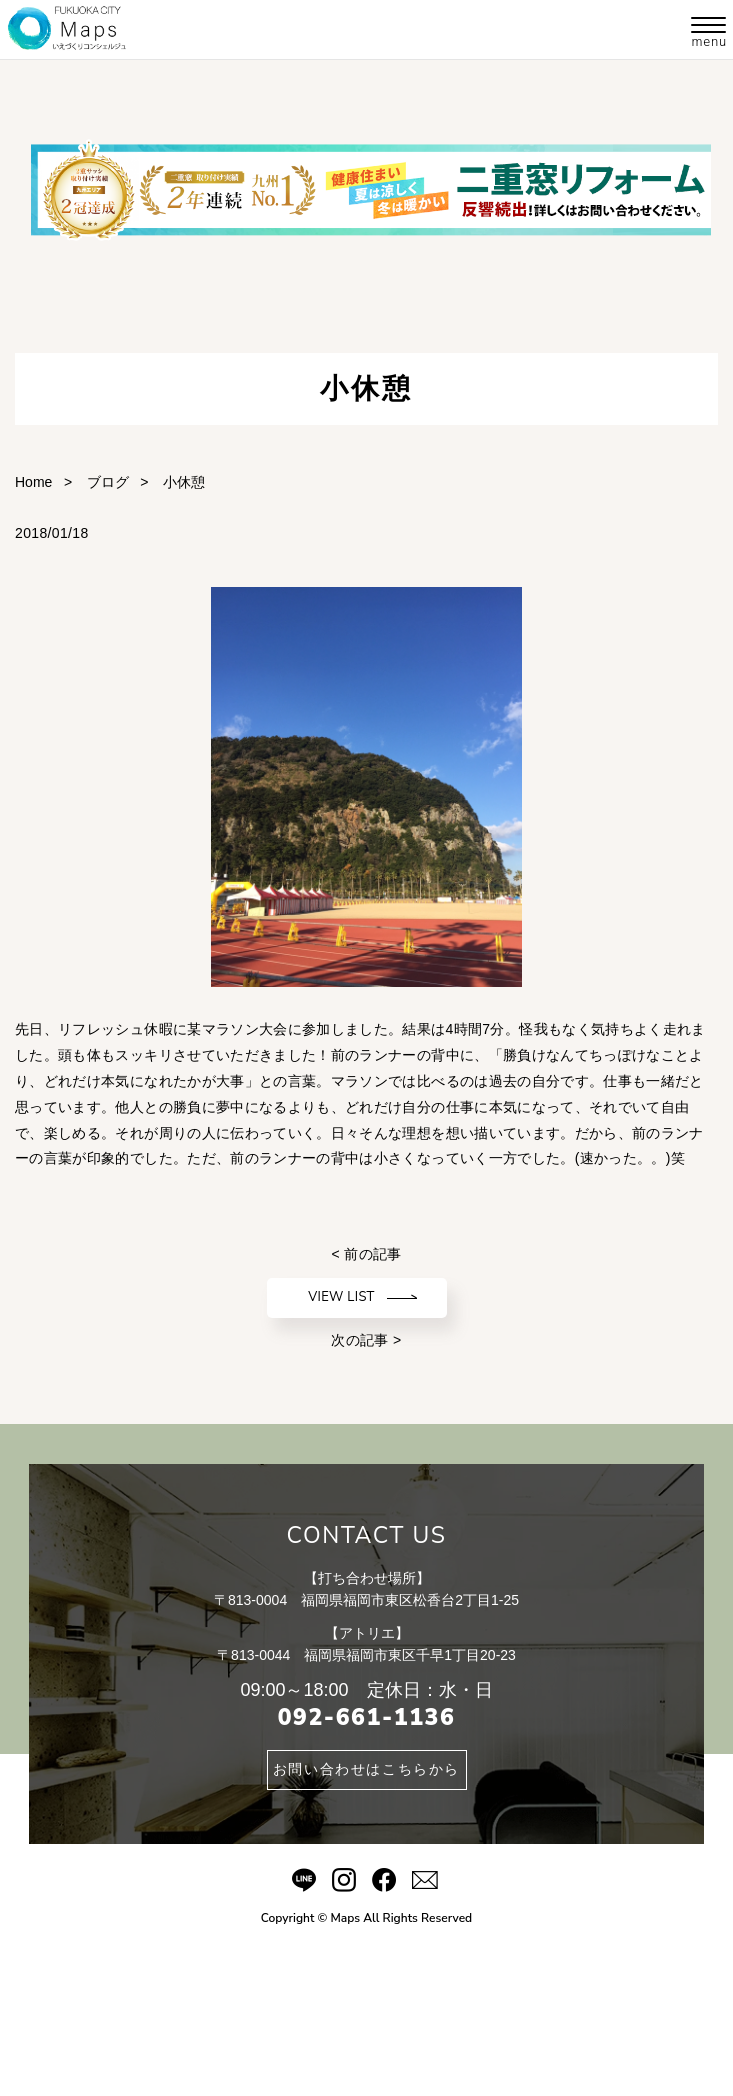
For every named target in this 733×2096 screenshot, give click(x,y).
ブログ (108, 482)
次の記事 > (366, 1340)
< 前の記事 (366, 1254)
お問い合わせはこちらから (366, 1769)
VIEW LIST (341, 1297)
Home (33, 482)
